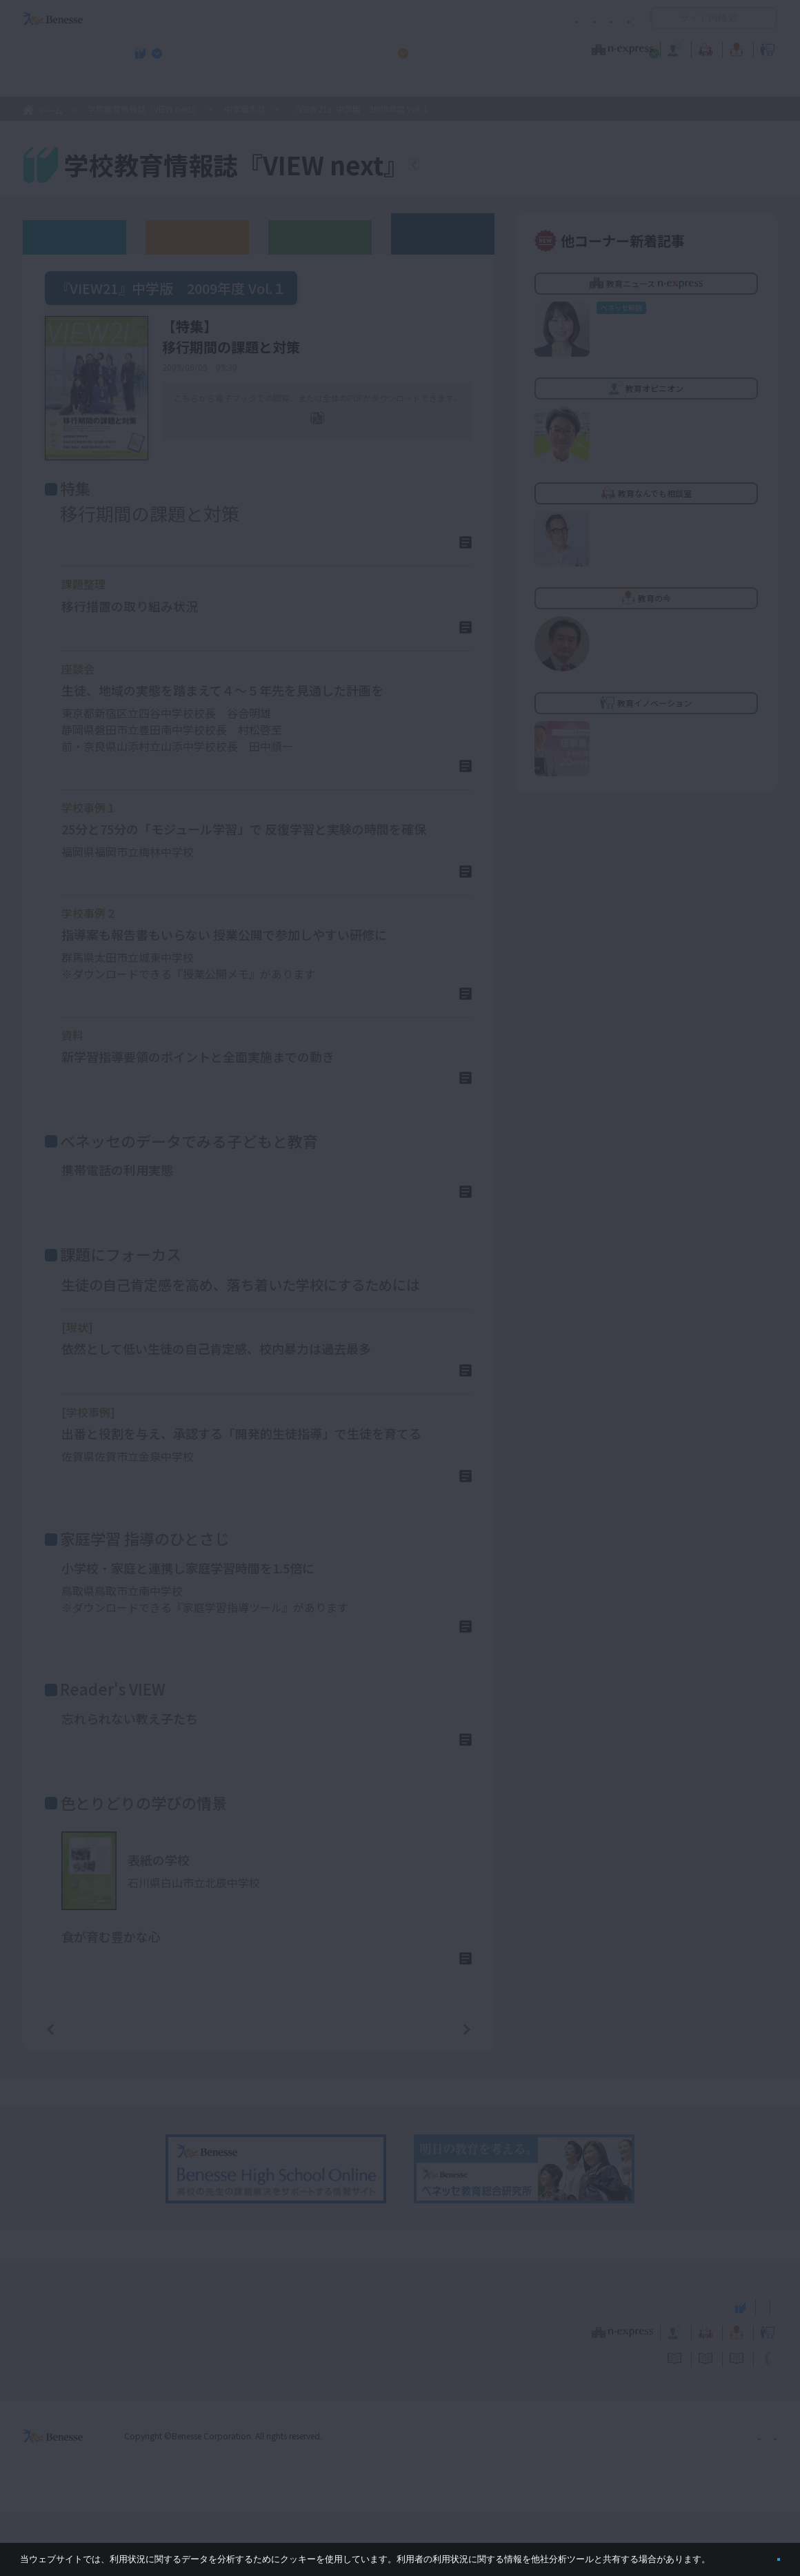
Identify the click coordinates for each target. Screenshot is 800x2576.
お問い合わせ (604, 18)
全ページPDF (326, 439)
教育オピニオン (438, 48)
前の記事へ (85, 2091)
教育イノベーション (733, 48)
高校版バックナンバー (197, 236)
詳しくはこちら (419, 548)
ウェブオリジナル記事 (74, 236)
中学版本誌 (245, 109)
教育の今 (640, 48)
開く (661, 18)
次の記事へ (431, 2091)
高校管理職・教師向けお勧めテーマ (392, 83)
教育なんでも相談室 (546, 48)
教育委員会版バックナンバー (320, 236)
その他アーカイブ (443, 233)
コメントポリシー (378, 18)
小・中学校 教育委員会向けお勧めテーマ (643, 83)
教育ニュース (313, 48)
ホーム (50, 110)
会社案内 (760, 2500)
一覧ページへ (259, 2092)
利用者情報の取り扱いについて (495, 18)
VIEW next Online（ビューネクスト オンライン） (78, 2369)
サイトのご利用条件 (282, 18)
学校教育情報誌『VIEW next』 (151, 83)
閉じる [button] (756, 2553)
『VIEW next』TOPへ (496, 167)
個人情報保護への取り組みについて (658, 2500)
